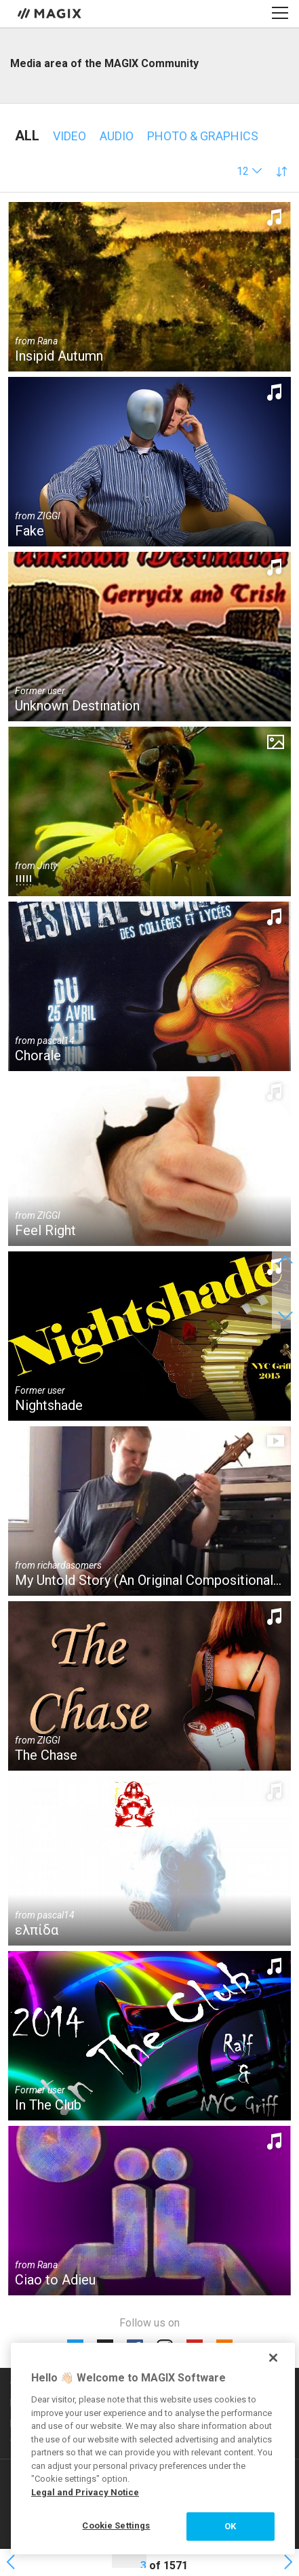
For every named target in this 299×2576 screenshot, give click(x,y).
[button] (249, 171)
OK (230, 2526)
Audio (117, 136)
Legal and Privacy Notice (85, 2492)
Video (69, 136)
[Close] (273, 2358)
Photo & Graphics (202, 136)
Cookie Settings (116, 2525)
